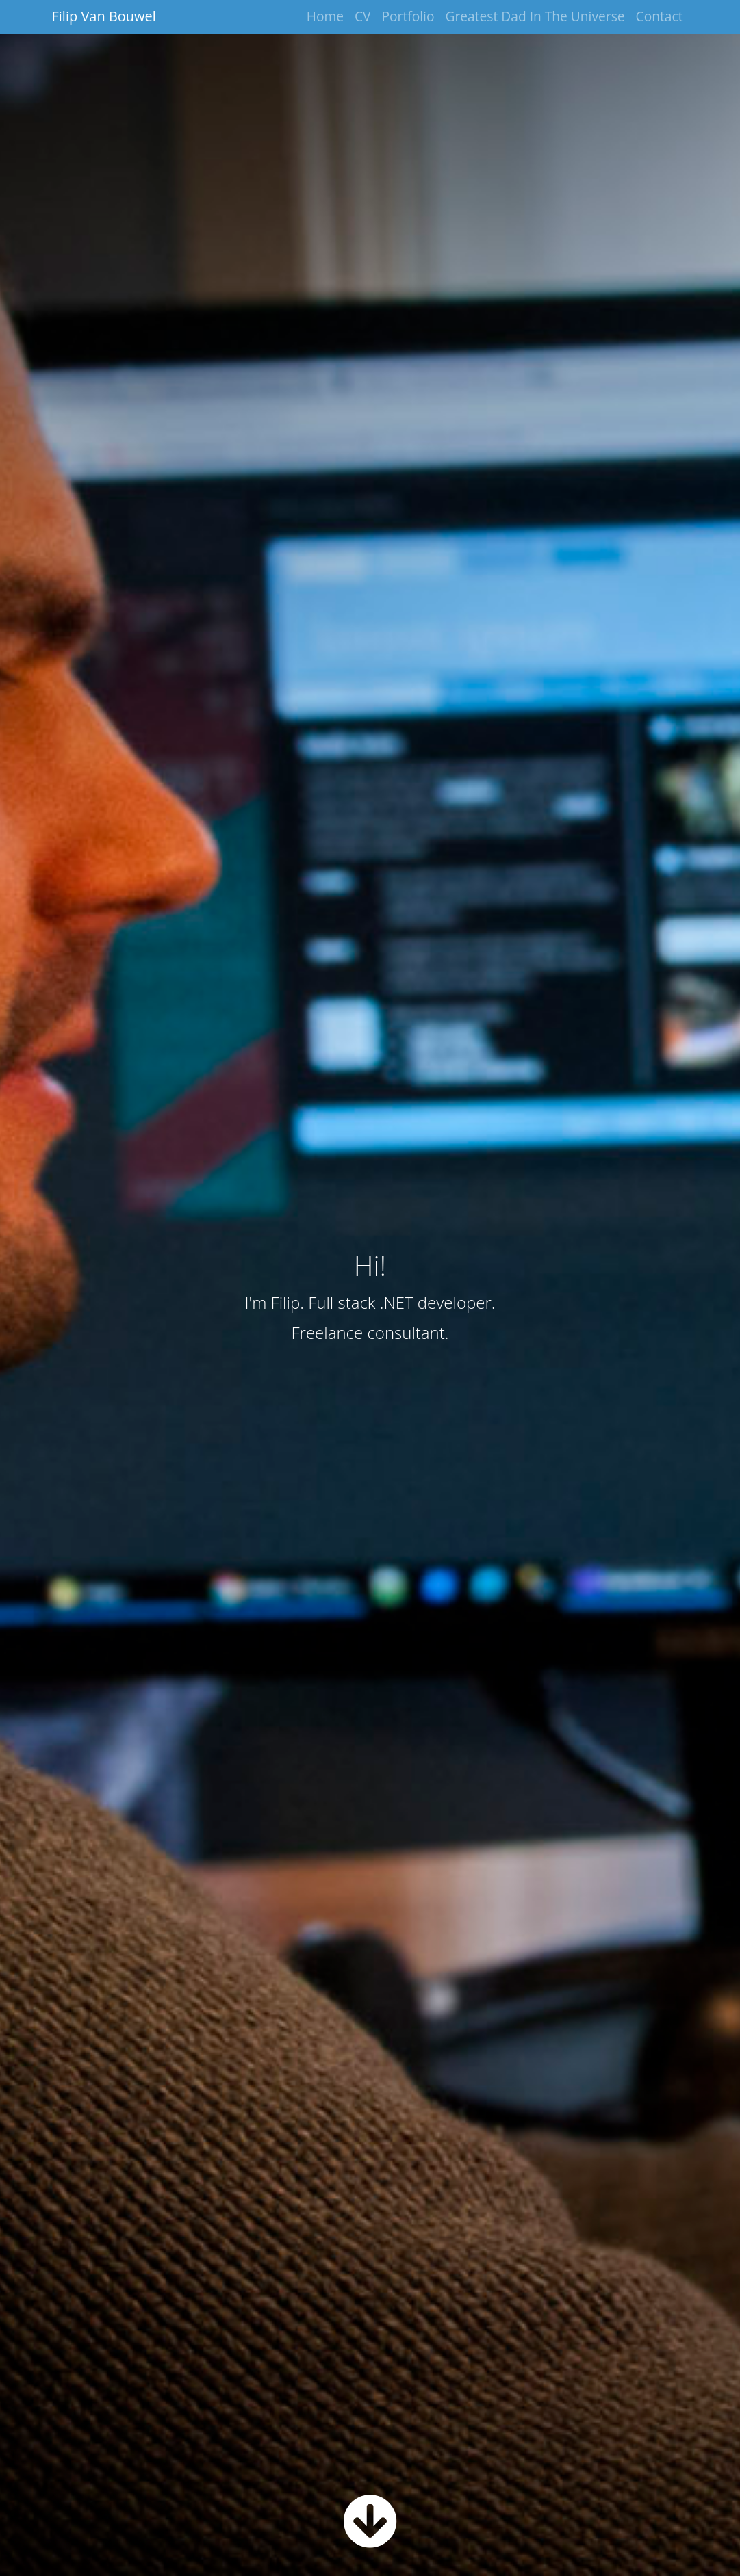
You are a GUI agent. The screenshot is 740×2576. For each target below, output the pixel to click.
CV (363, 16)
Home (325, 16)
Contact (659, 16)
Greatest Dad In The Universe (535, 16)
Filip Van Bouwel (104, 16)
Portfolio (408, 16)
